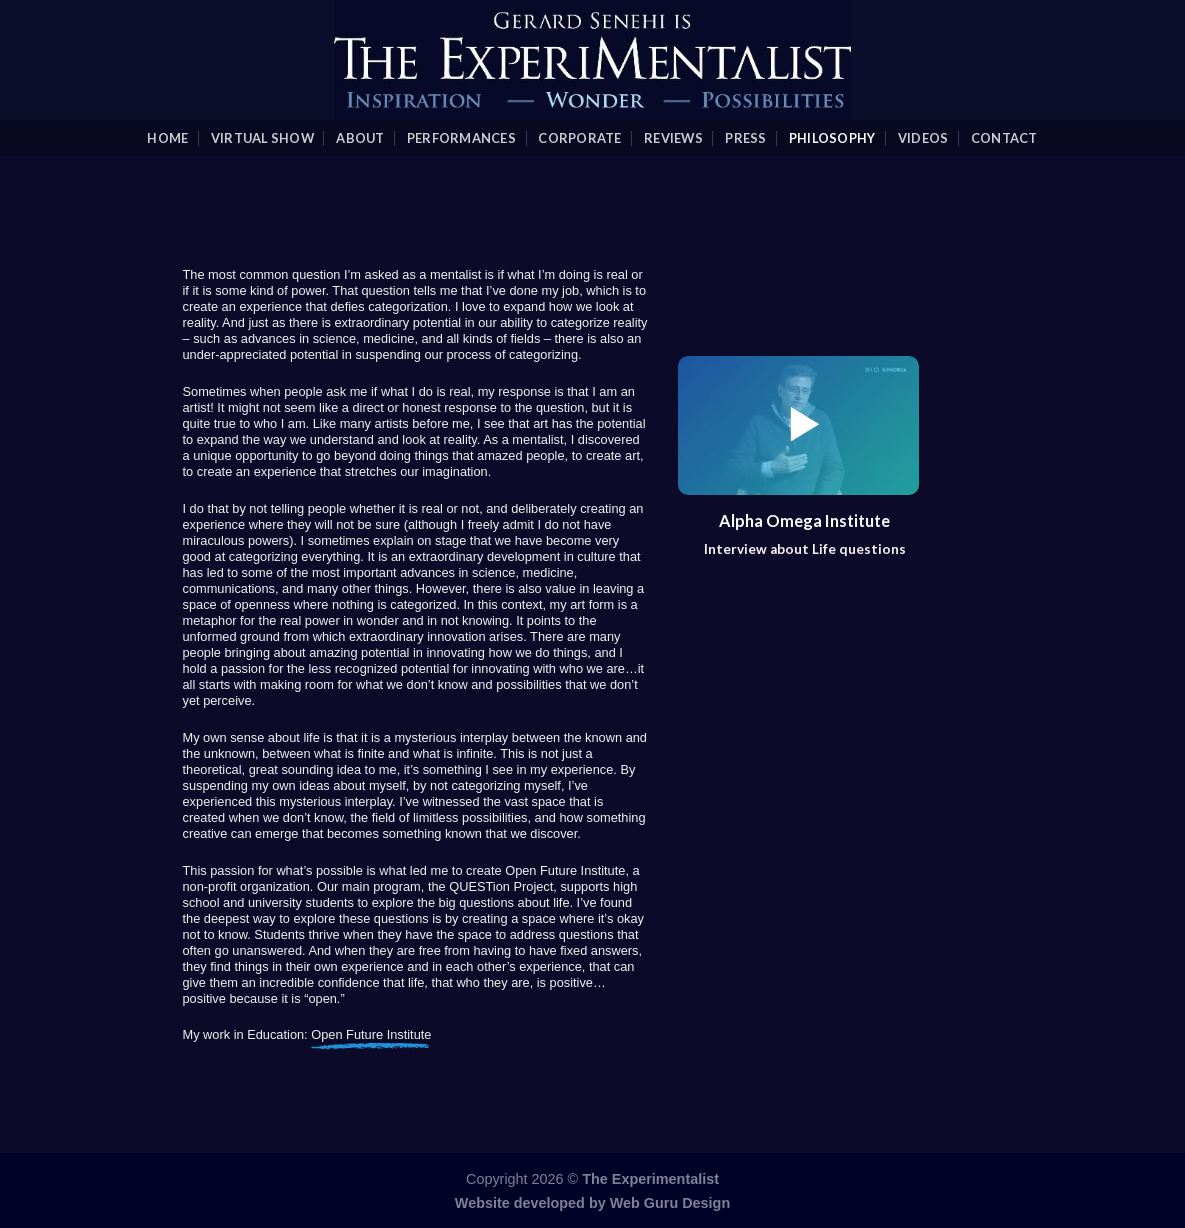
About (360, 138)
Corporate (579, 138)
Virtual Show (262, 138)
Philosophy (832, 138)
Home (167, 138)
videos (923, 138)
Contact (1004, 138)
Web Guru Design (670, 1203)
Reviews (673, 138)
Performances (461, 138)
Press (745, 138)
